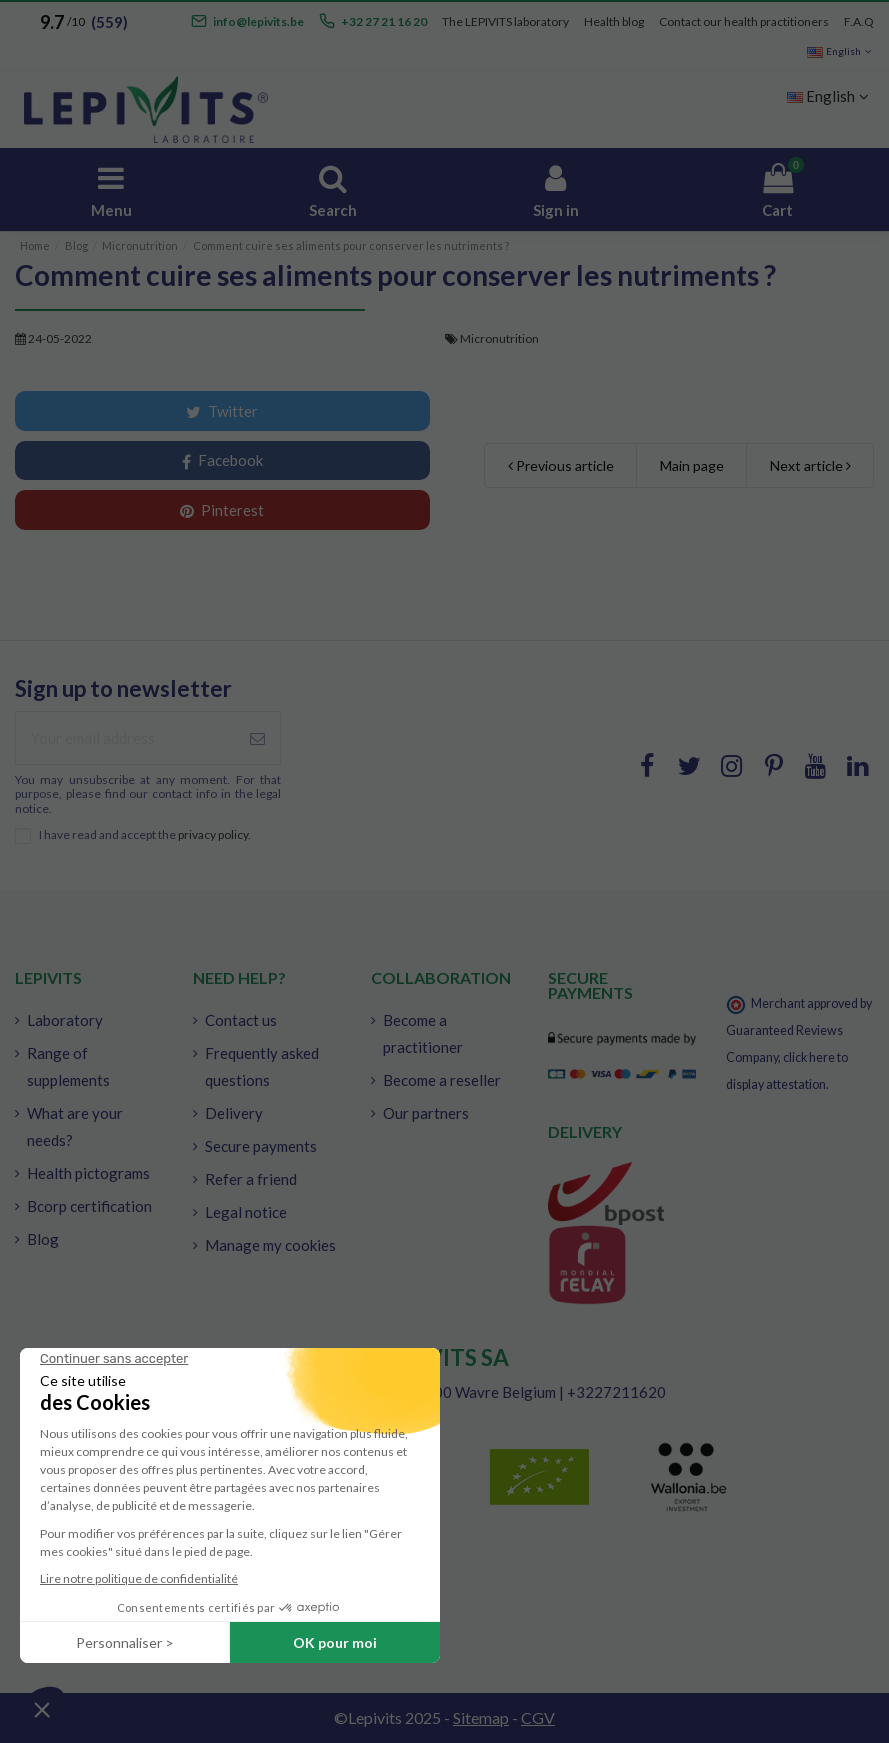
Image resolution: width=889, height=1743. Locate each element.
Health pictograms (88, 1173)
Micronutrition (499, 338)
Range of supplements (68, 1066)
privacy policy (213, 834)
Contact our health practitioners (744, 21)
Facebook (222, 460)
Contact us (241, 1020)
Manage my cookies (270, 1245)
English (840, 51)
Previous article (561, 465)
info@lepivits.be (258, 21)
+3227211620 (616, 1392)
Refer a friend (251, 1179)
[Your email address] (125, 738)
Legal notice (246, 1212)
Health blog (614, 21)
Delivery (234, 1113)
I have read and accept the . (145, 835)
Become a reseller (442, 1080)
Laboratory (65, 1020)
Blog (43, 1239)
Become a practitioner (423, 1033)
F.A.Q (859, 21)
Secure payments (261, 1146)
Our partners (426, 1113)
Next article (810, 465)
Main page (692, 465)
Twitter (222, 411)
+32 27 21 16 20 (384, 21)
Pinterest (222, 510)
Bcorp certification (89, 1206)
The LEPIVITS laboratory (505, 21)
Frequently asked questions (262, 1066)
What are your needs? (75, 1126)
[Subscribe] (257, 738)
